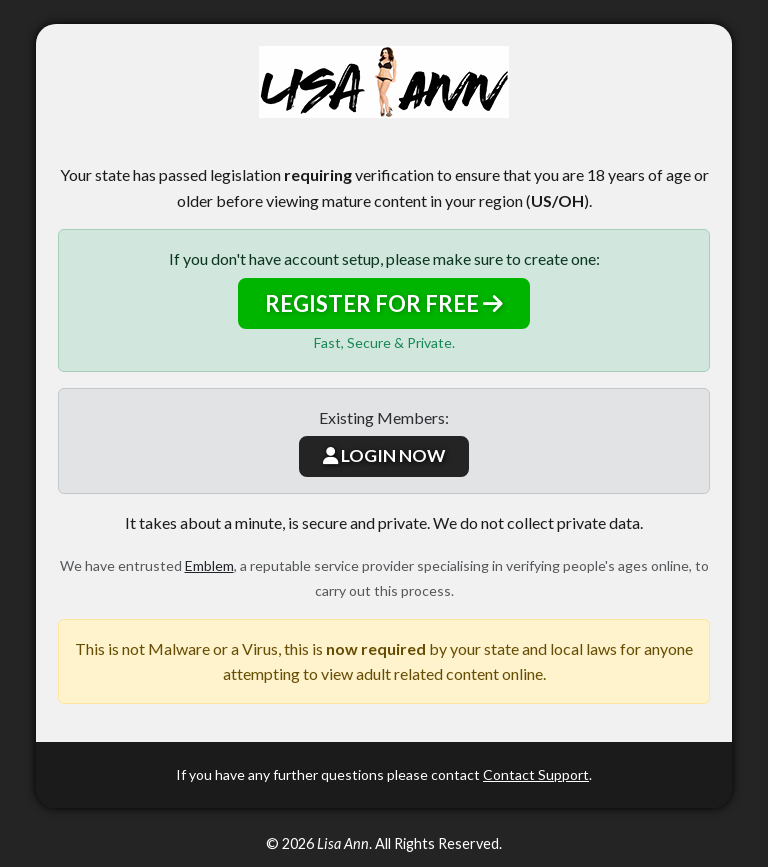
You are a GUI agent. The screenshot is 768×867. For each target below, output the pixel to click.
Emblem (209, 565)
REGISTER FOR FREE (384, 303)
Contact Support (536, 774)
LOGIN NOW (384, 455)
